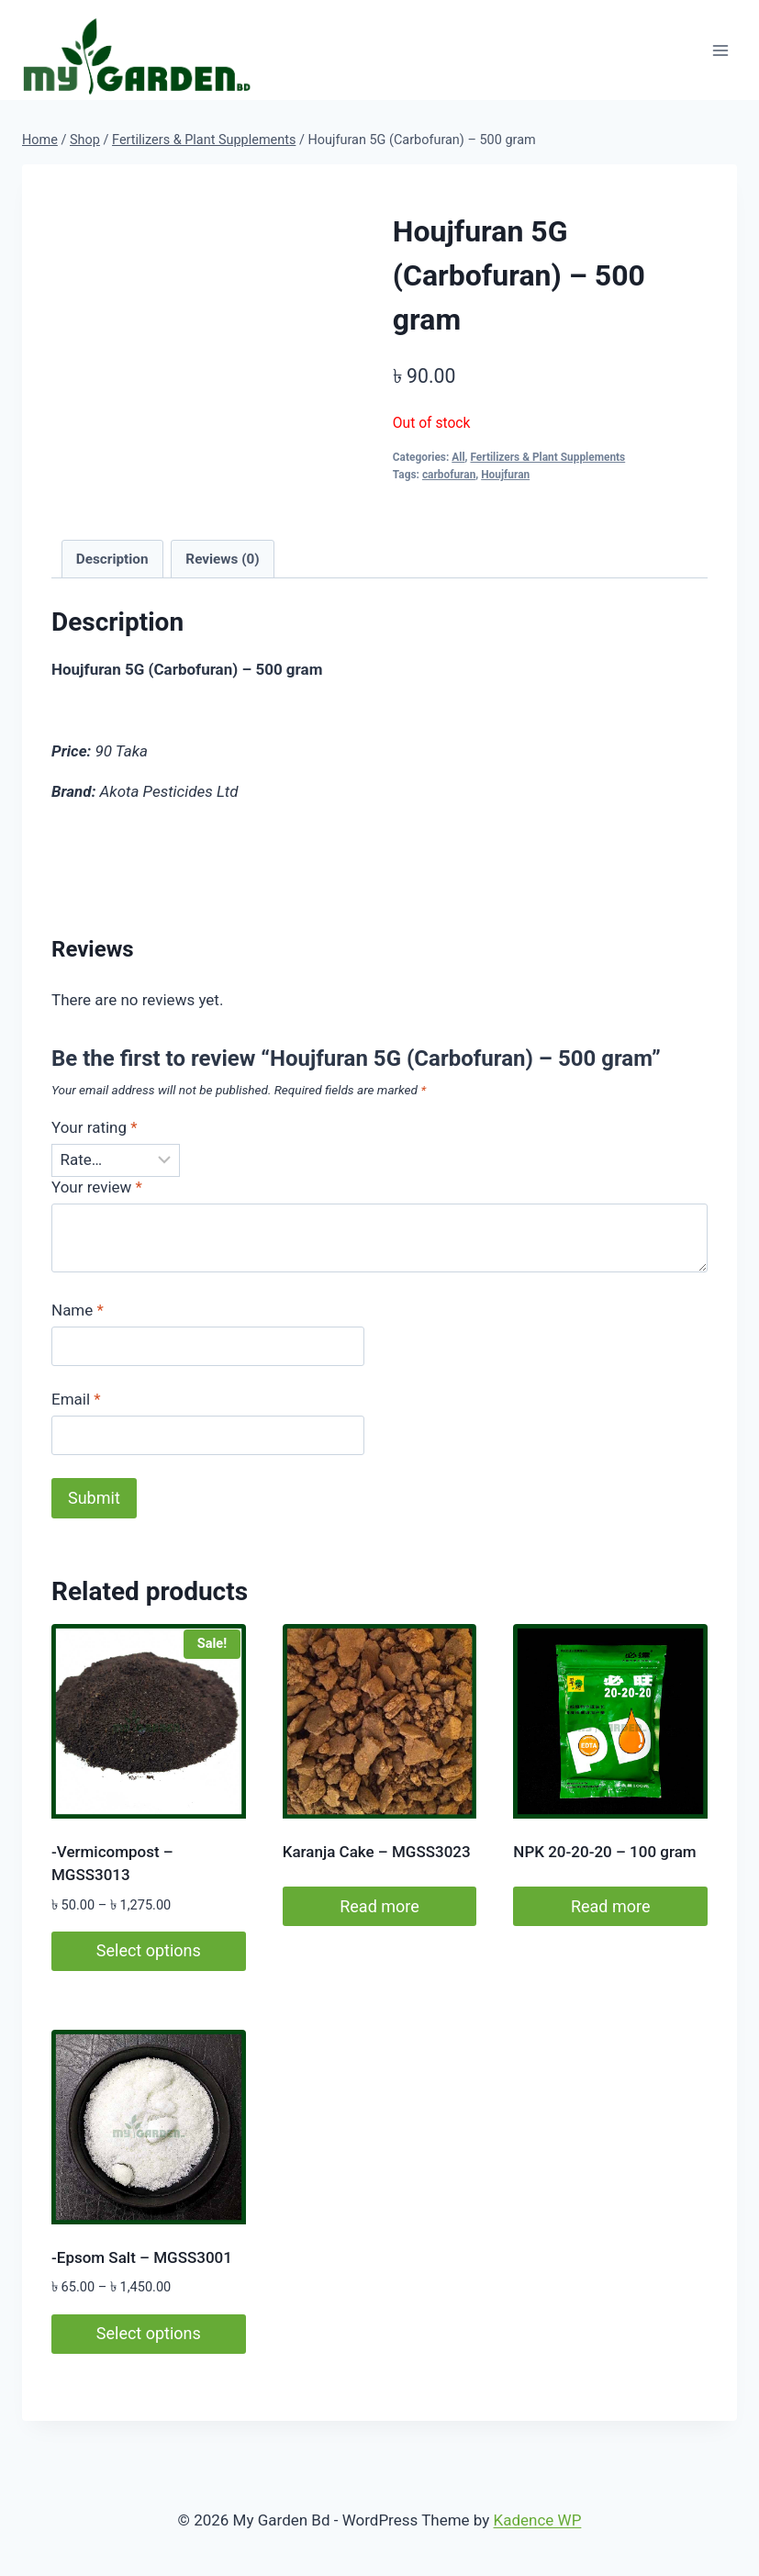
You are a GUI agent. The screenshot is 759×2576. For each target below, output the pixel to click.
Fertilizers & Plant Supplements (547, 457)
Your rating (94, 1127)
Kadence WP (538, 2520)
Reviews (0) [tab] (222, 559)
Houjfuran (505, 474)
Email (76, 1399)
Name (77, 1310)
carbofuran (448, 474)
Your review (96, 1187)
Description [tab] (112, 559)
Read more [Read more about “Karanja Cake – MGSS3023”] (379, 1906)
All (458, 457)
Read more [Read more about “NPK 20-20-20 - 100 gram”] (611, 1906)
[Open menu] (720, 50)
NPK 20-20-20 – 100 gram (604, 1851)
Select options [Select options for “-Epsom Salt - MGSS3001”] (148, 2333)
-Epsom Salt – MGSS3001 (141, 2257)
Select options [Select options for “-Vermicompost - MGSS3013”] (148, 1950)
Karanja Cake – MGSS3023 (377, 1851)
